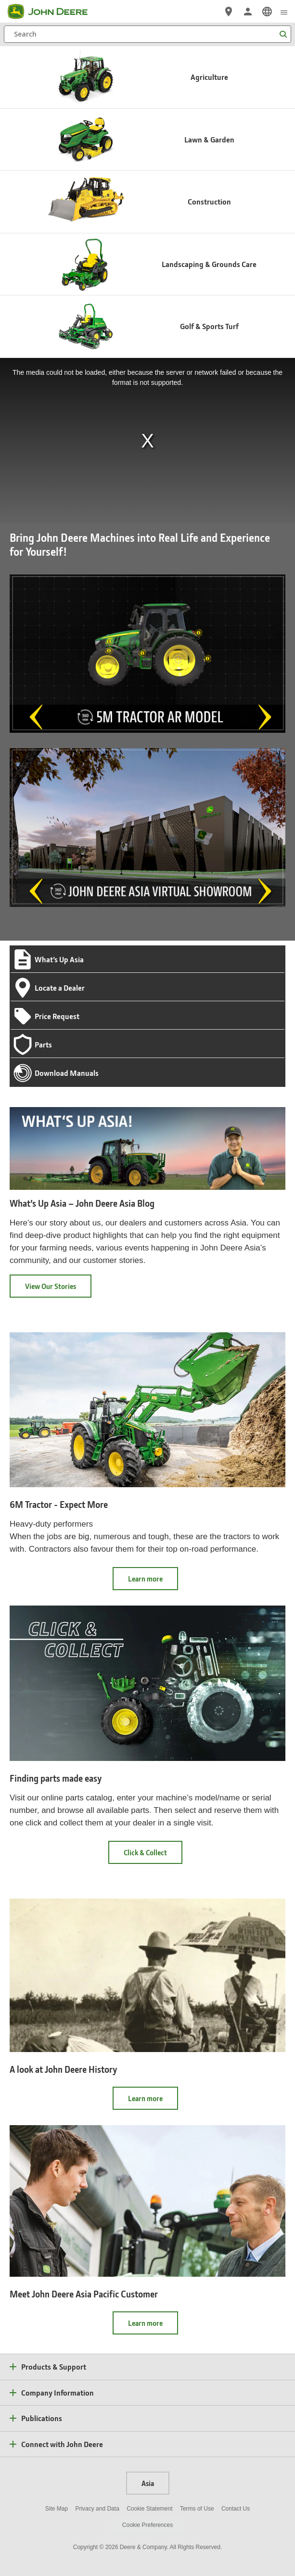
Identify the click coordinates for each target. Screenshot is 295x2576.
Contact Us (235, 2508)
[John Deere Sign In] (247, 11)
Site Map (56, 2508)
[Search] (147, 34)
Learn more (153, 1581)
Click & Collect (153, 1855)
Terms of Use (197, 2508)
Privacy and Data (97, 2508)
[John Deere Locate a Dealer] (228, 11)
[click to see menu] (284, 11)
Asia (147, 2483)
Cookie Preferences (147, 2525)
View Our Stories (50, 1286)
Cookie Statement (149, 2508)
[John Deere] (53, 11)
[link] (267, 11)
